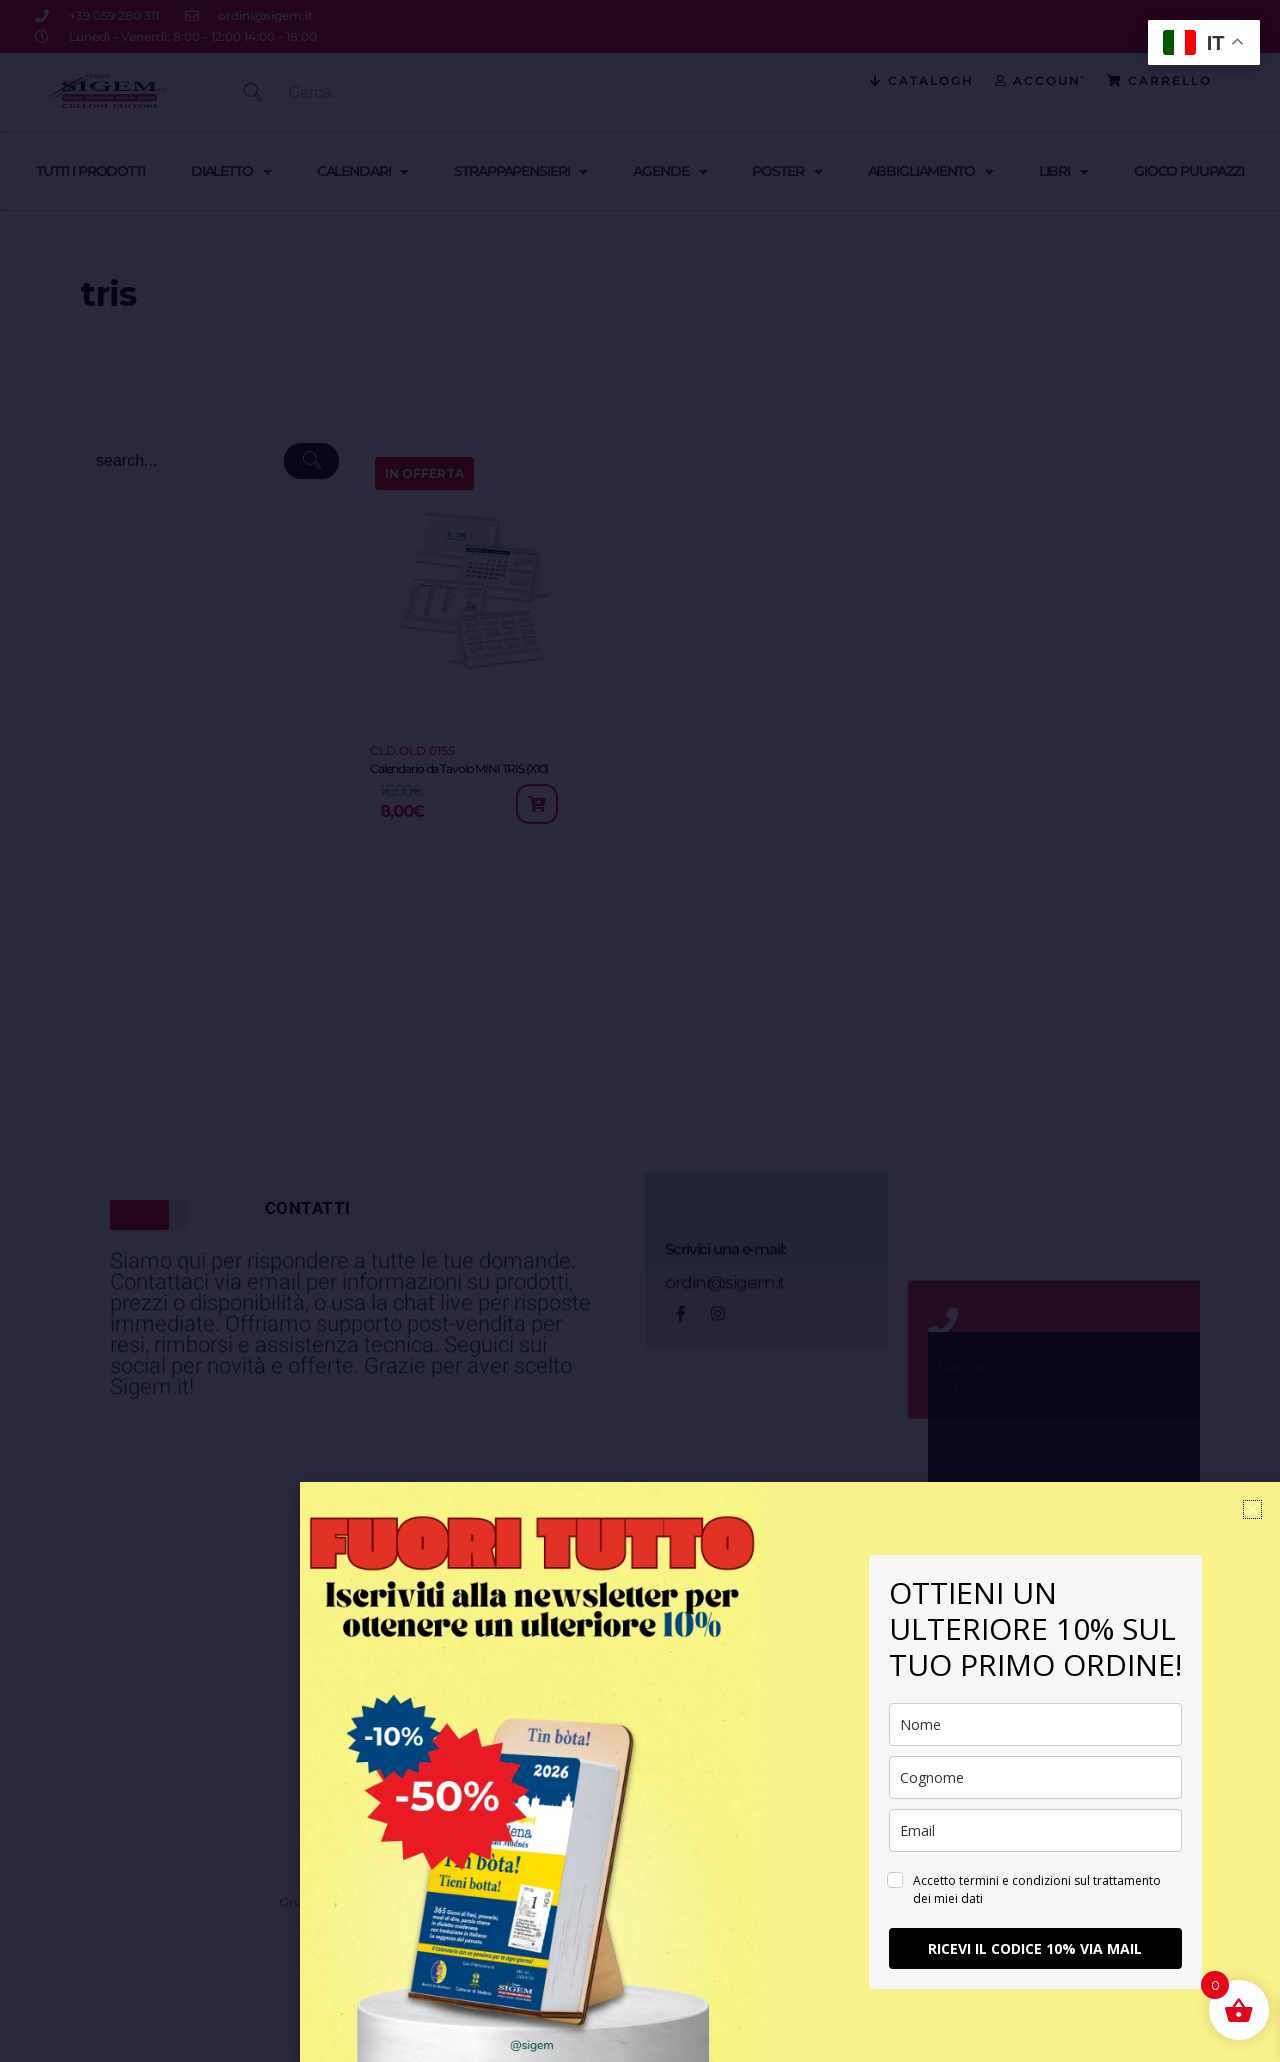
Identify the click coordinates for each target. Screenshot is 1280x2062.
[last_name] (1035, 1777)
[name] (1035, 1724)
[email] (1035, 1830)
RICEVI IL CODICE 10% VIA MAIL (1035, 1948)
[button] (1252, 1509)
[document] (640, 1031)
